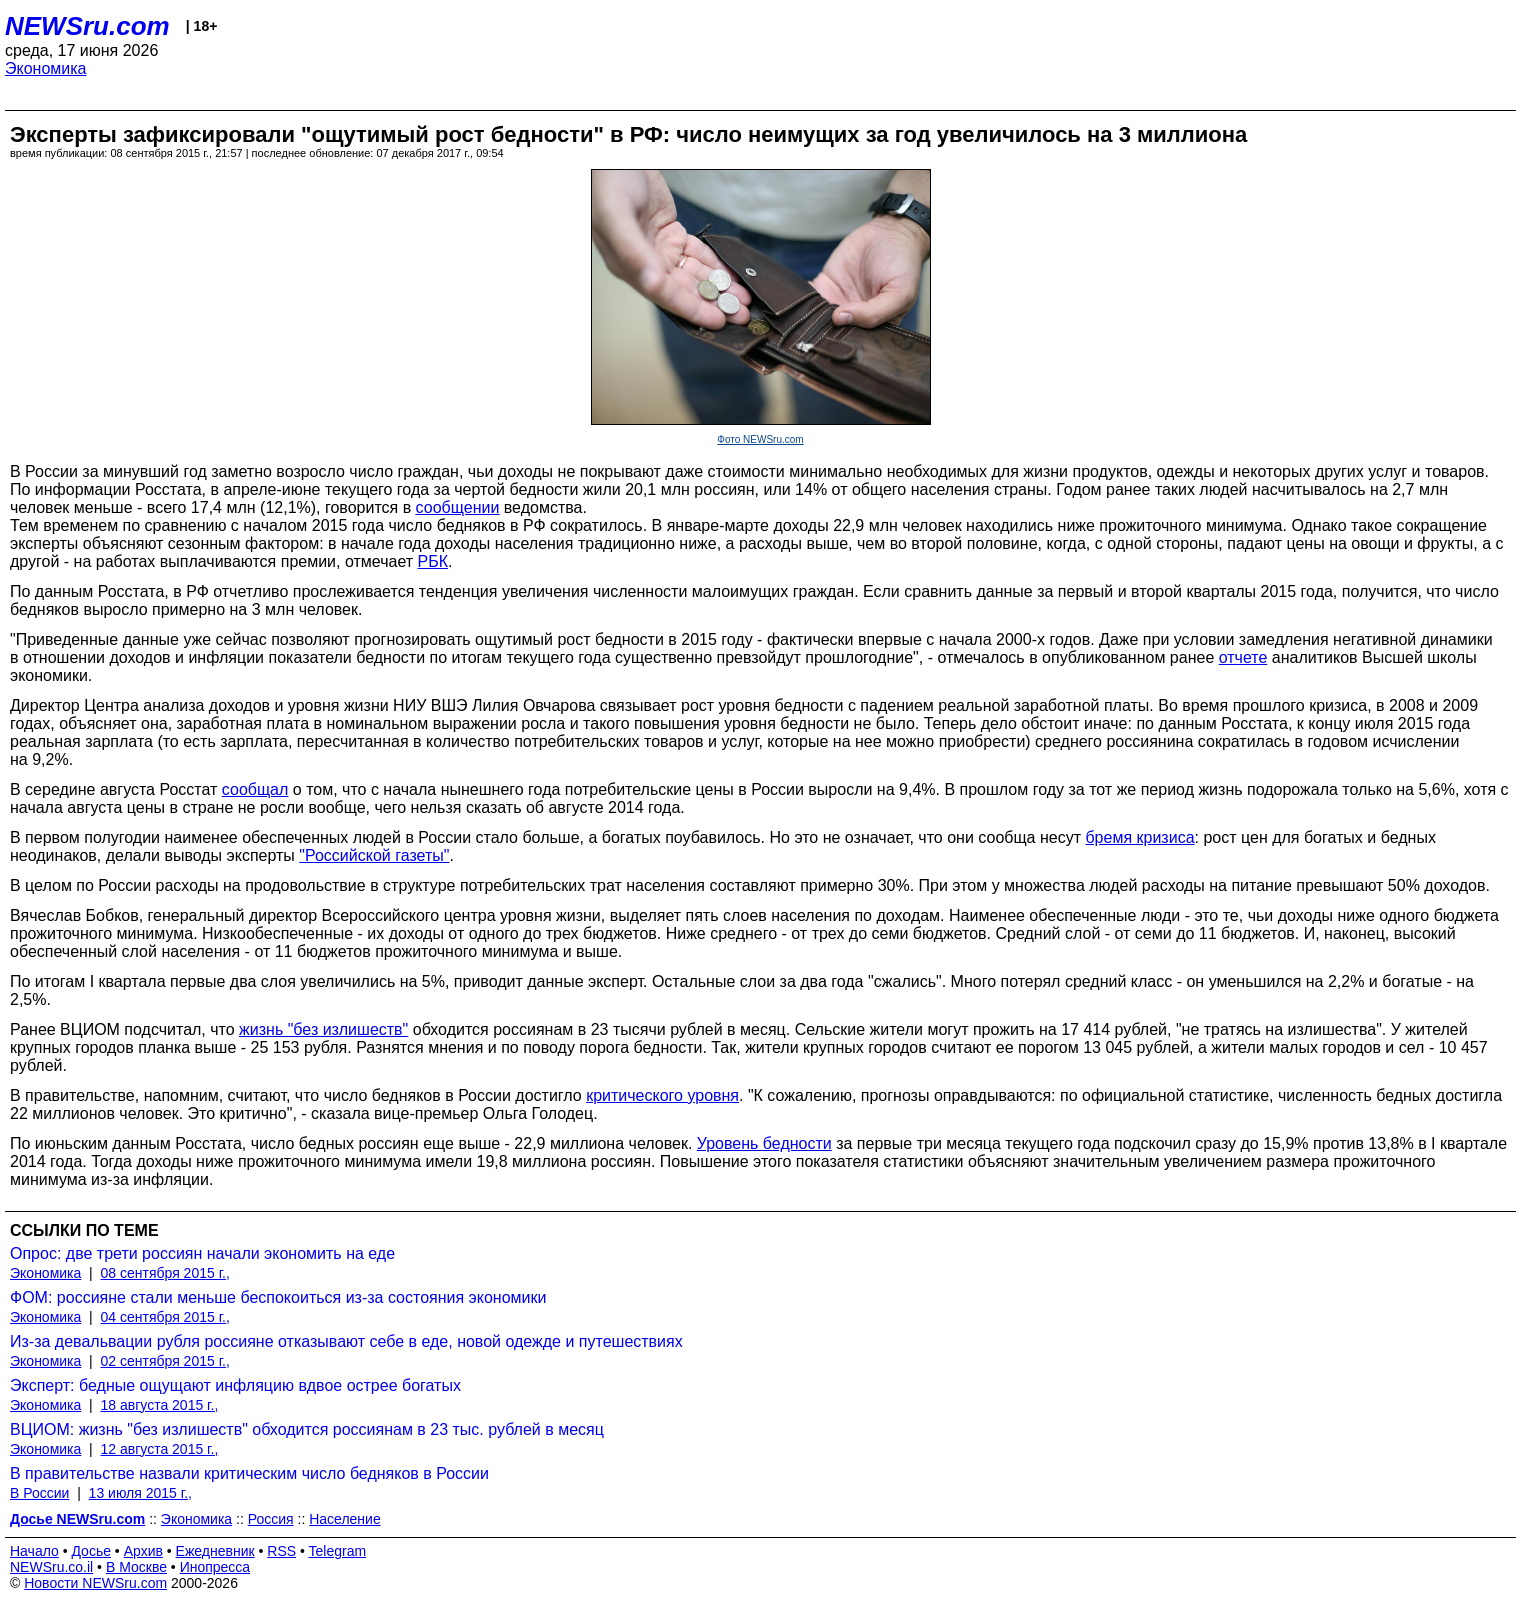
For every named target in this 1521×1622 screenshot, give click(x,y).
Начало (34, 1551)
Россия (271, 1519)
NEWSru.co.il (51, 1567)
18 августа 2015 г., (160, 1405)
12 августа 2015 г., (160, 1449)
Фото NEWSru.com (760, 439)
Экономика (46, 68)
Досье (91, 1551)
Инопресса (215, 1567)
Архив (143, 1551)
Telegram (338, 1551)
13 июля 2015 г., (140, 1493)
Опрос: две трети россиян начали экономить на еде (202, 1253)
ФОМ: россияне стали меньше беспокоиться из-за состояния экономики (278, 1297)
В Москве (136, 1567)
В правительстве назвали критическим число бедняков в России (249, 1473)
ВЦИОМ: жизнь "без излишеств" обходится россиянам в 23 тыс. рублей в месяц (307, 1429)
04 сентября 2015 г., (165, 1317)
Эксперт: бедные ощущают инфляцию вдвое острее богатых (235, 1385)
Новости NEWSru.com (95, 1583)
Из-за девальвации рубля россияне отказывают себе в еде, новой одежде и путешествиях (346, 1341)
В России (39, 1493)
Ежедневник (215, 1551)
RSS (281, 1551)
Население (345, 1519)
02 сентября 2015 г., (165, 1361)
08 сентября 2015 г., (165, 1273)
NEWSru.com (87, 26)
